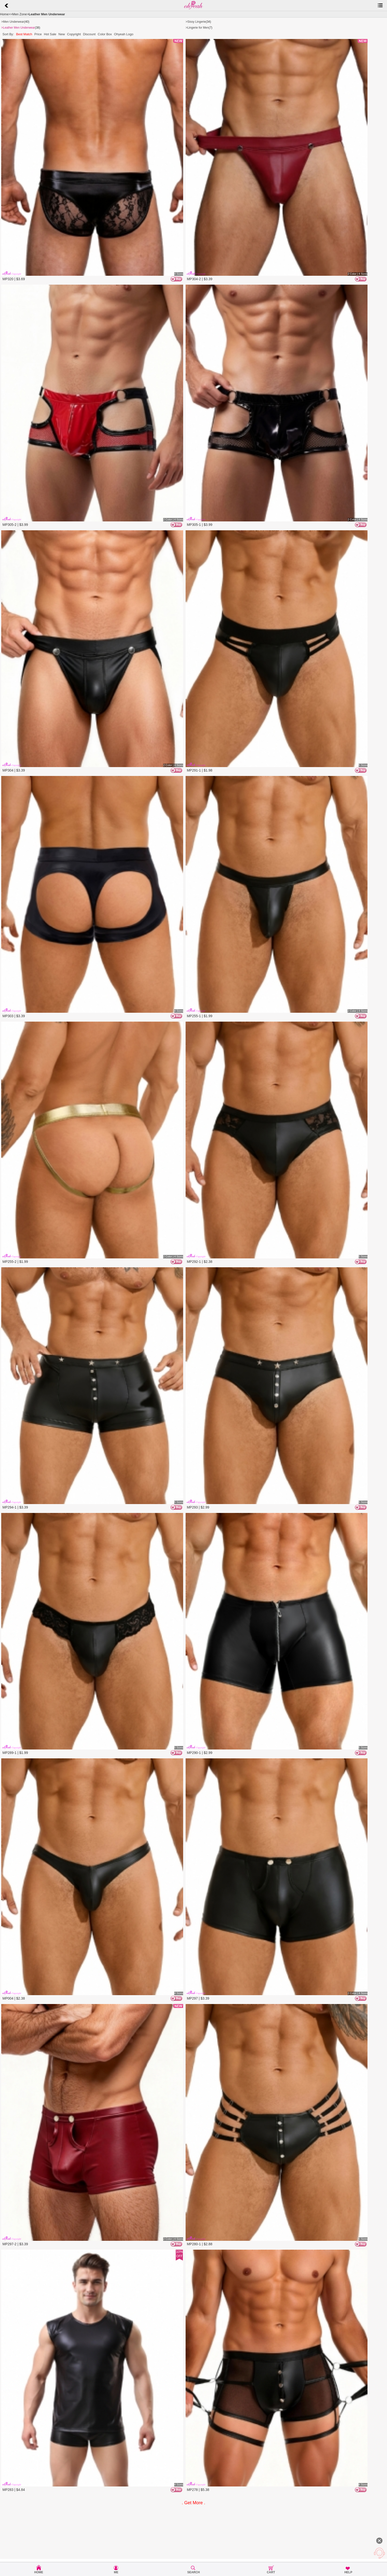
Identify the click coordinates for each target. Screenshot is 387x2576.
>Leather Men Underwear (18, 27)
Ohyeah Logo (123, 34)
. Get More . (193, 2502)
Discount (89, 34)
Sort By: (8, 34)
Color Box (105, 34)
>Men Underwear (12, 21)
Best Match (24, 34)
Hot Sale (50, 34)
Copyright (74, 34)
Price (38, 34)
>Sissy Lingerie (196, 21)
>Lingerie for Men (197, 27)
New (61, 34)
